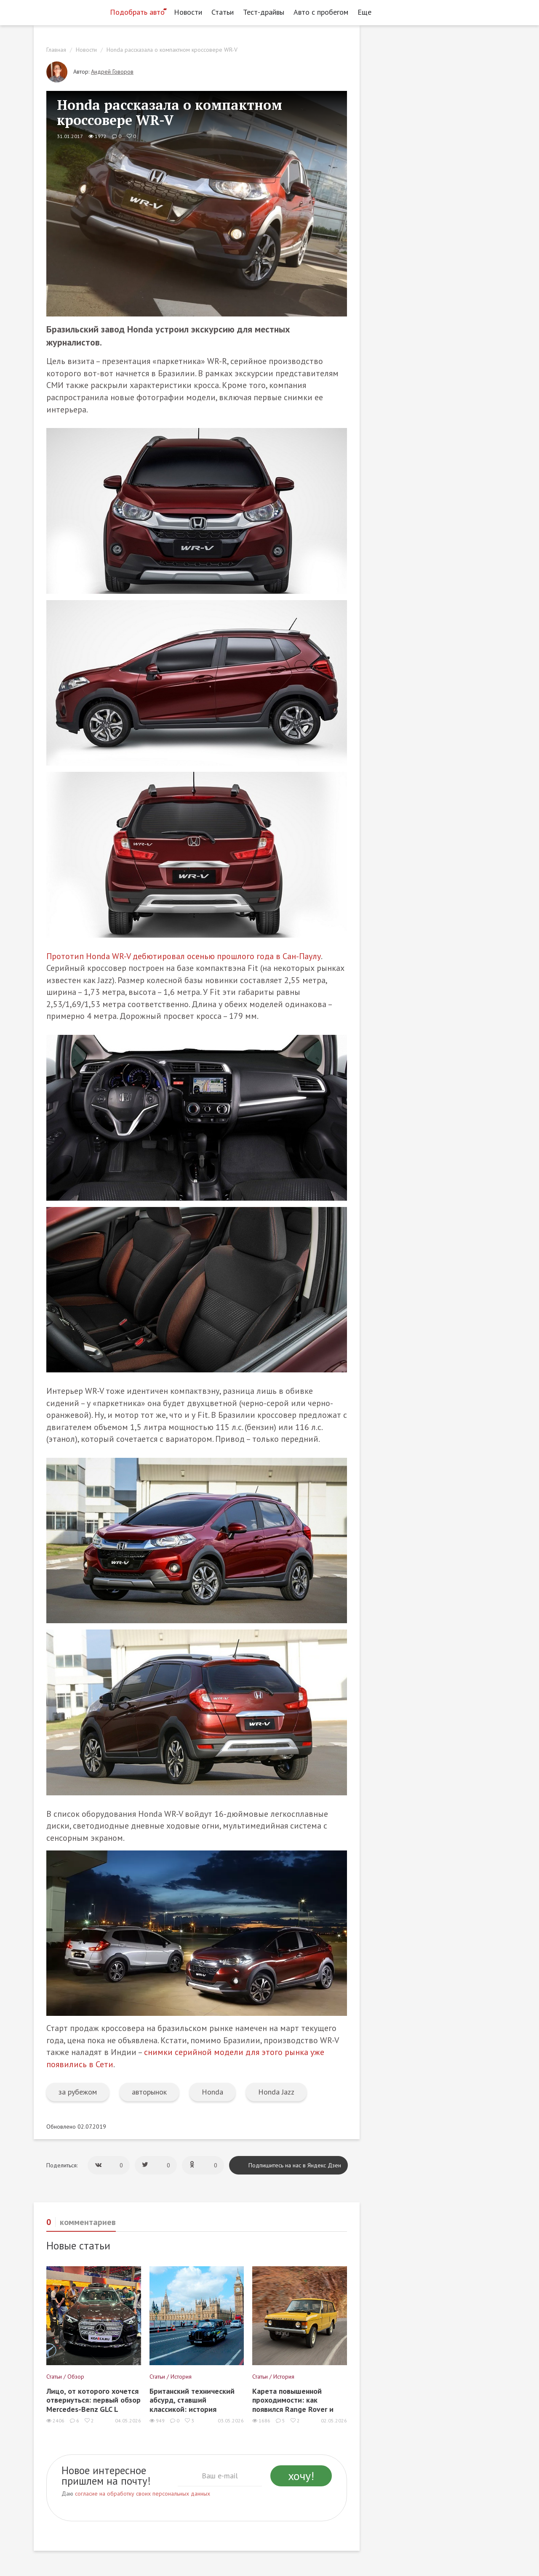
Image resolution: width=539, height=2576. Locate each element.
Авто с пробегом (321, 12)
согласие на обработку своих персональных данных (142, 2493)
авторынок (149, 2092)
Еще (367, 12)
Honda (212, 2092)
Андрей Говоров (112, 71)
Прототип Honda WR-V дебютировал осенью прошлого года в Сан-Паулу (183, 956)
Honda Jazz (276, 2092)
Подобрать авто (137, 12)
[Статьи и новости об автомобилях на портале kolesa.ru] (68, 11)
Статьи (222, 12)
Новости (188, 12)
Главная (56, 49)
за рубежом (78, 2092)
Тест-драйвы (263, 12)
